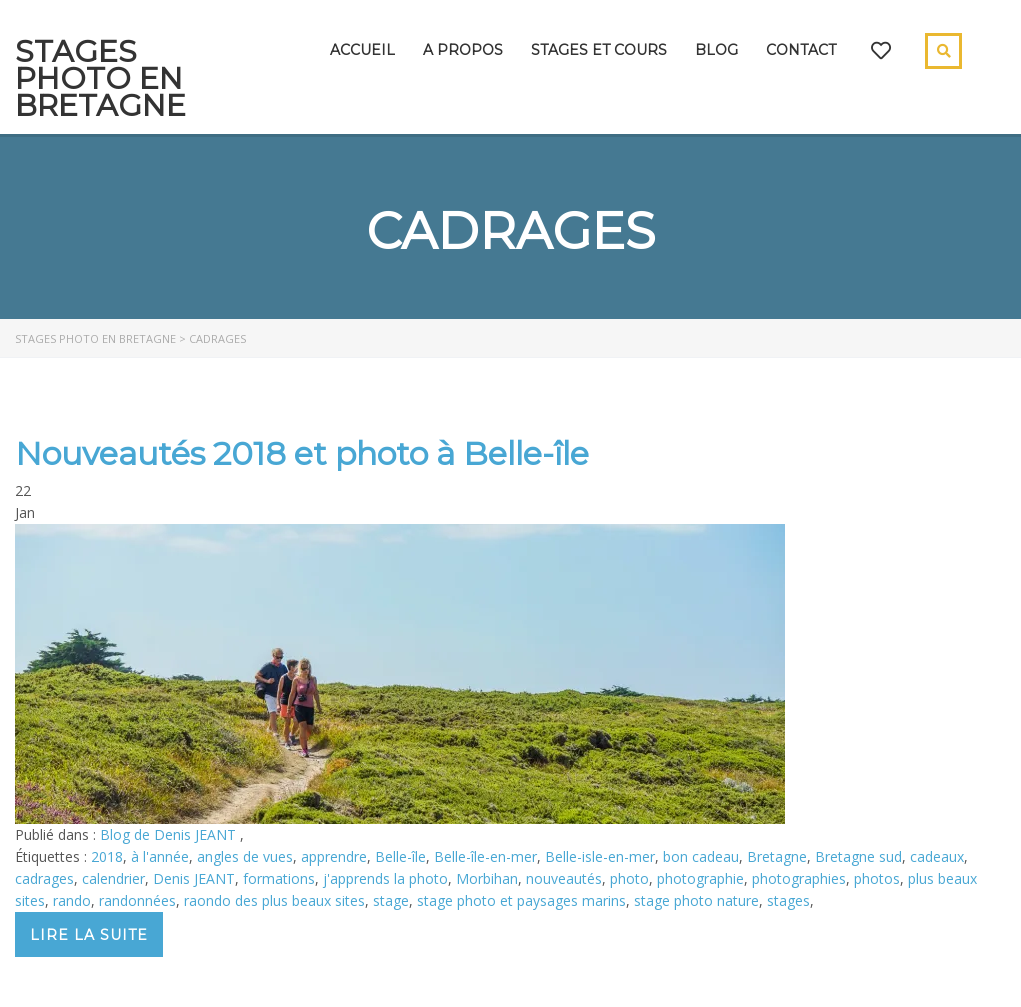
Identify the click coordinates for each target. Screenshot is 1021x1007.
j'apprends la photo (385, 878)
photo (629, 878)
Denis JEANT (194, 878)
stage (391, 900)
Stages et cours (599, 50)
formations (279, 878)
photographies (799, 878)
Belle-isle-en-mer (600, 856)
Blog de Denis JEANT (170, 834)
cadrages (44, 878)
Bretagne (777, 856)
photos (877, 878)
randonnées (137, 900)
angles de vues (245, 856)
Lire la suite (89, 935)
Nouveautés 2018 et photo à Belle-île (302, 453)
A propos (463, 50)
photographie (700, 878)
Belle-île (400, 856)
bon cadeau (701, 856)
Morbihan (487, 878)
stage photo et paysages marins (521, 900)
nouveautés (564, 878)
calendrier (113, 878)
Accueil (362, 50)
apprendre (334, 856)
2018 (107, 856)
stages (788, 900)
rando (72, 900)
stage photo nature (696, 900)
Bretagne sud (858, 856)
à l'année (160, 856)
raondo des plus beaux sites (274, 900)
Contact (801, 50)
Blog (716, 50)
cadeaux (937, 856)
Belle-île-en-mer (485, 856)
